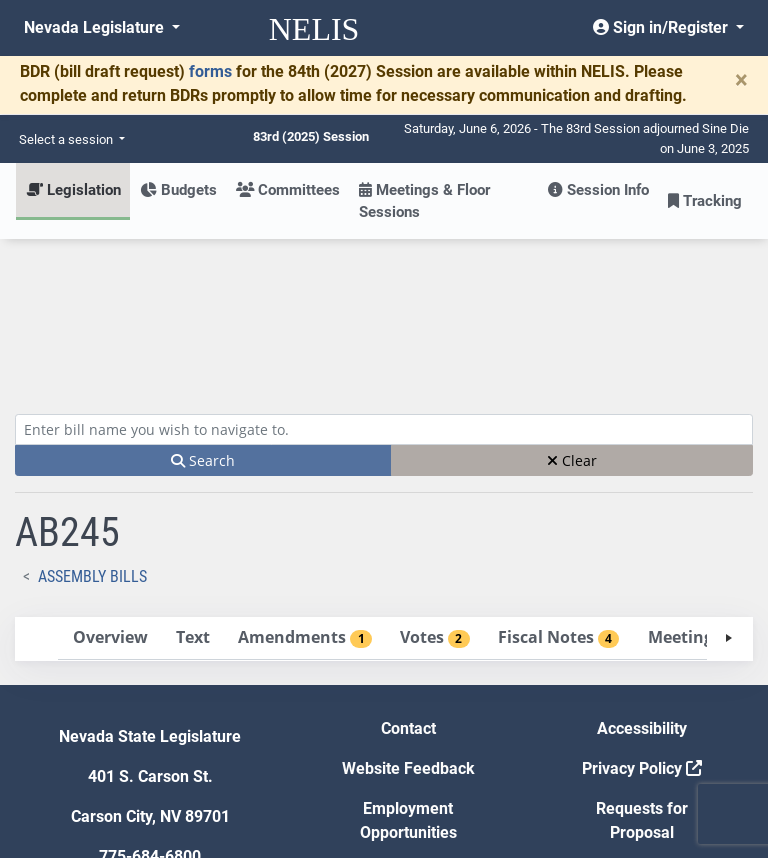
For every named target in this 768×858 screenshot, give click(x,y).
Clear (572, 313)
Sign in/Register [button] (662, 27)
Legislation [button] (73, 190)
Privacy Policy (642, 621)
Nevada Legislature (96, 27)
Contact (408, 581)
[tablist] (384, 492)
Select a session (67, 139)
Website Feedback (408, 621)
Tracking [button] (705, 201)
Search (203, 313)
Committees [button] (288, 190)
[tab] (110, 491)
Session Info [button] (598, 190)
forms (210, 71)
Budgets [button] (178, 190)
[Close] (741, 80)
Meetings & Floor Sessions (424, 201)
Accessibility (642, 581)
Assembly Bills (92, 429)
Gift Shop (408, 725)
